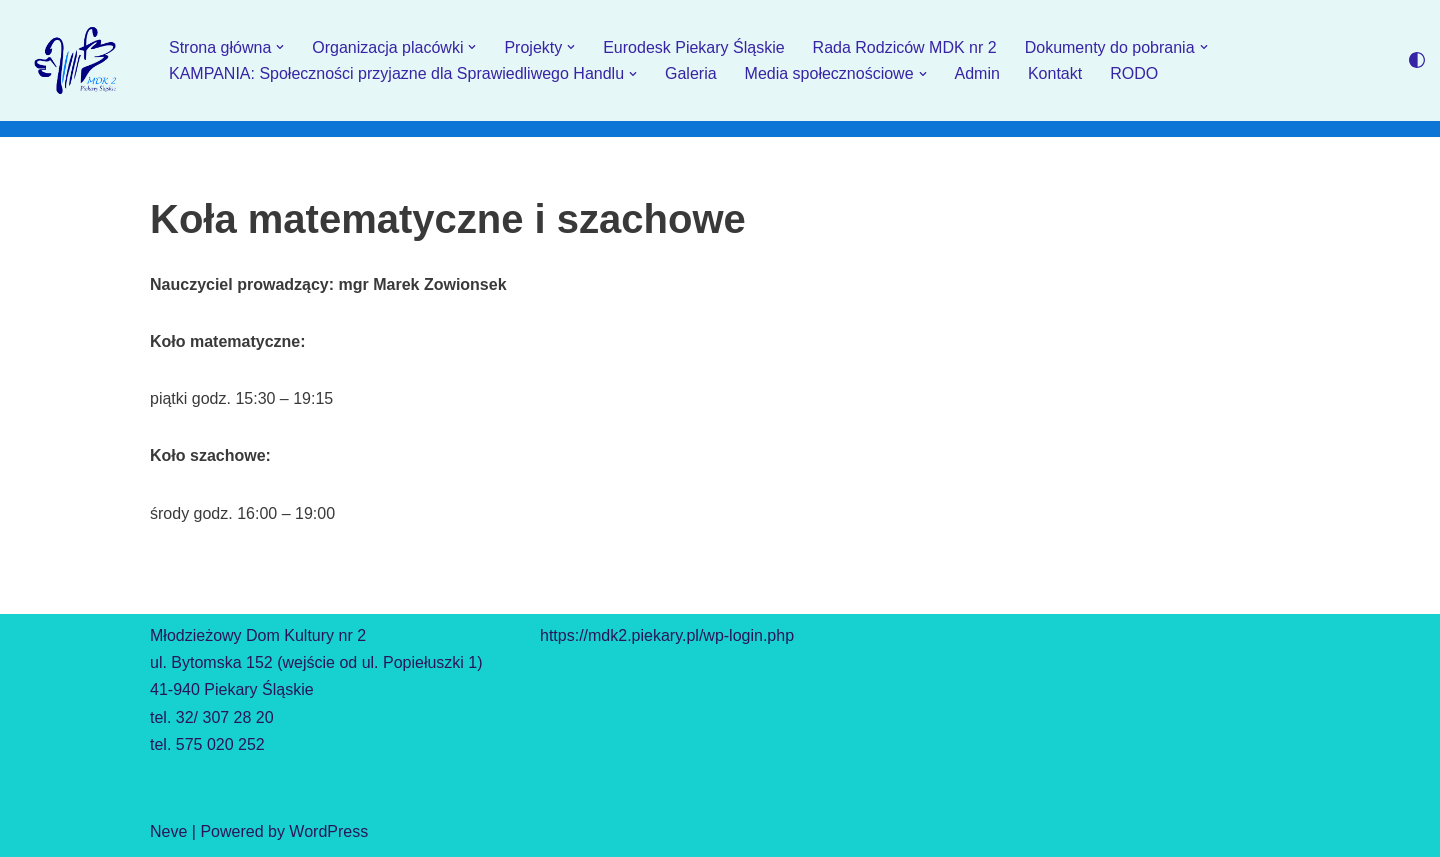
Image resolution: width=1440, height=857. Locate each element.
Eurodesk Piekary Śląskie (693, 47)
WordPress (328, 831)
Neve (168, 831)
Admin (977, 73)
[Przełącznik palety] (1417, 60)
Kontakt (1055, 73)
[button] (280, 47)
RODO (1134, 73)
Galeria (691, 73)
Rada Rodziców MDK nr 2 (905, 47)
